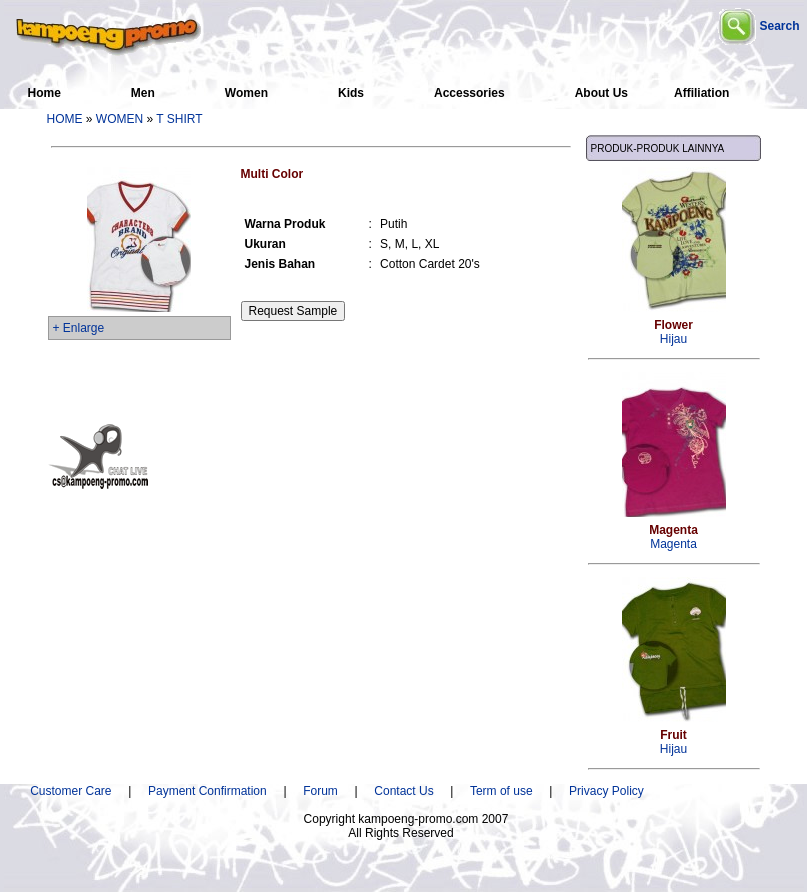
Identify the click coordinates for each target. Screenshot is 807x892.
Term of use (501, 791)
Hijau (673, 332)
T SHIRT (179, 119)
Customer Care (70, 791)
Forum (320, 791)
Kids (351, 93)
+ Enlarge (79, 328)
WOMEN (119, 119)
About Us (601, 93)
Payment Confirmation (214, 791)
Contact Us (403, 791)
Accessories (469, 93)
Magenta (673, 537)
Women (246, 93)
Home (44, 93)
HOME (65, 119)
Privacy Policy (606, 791)
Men (143, 93)
